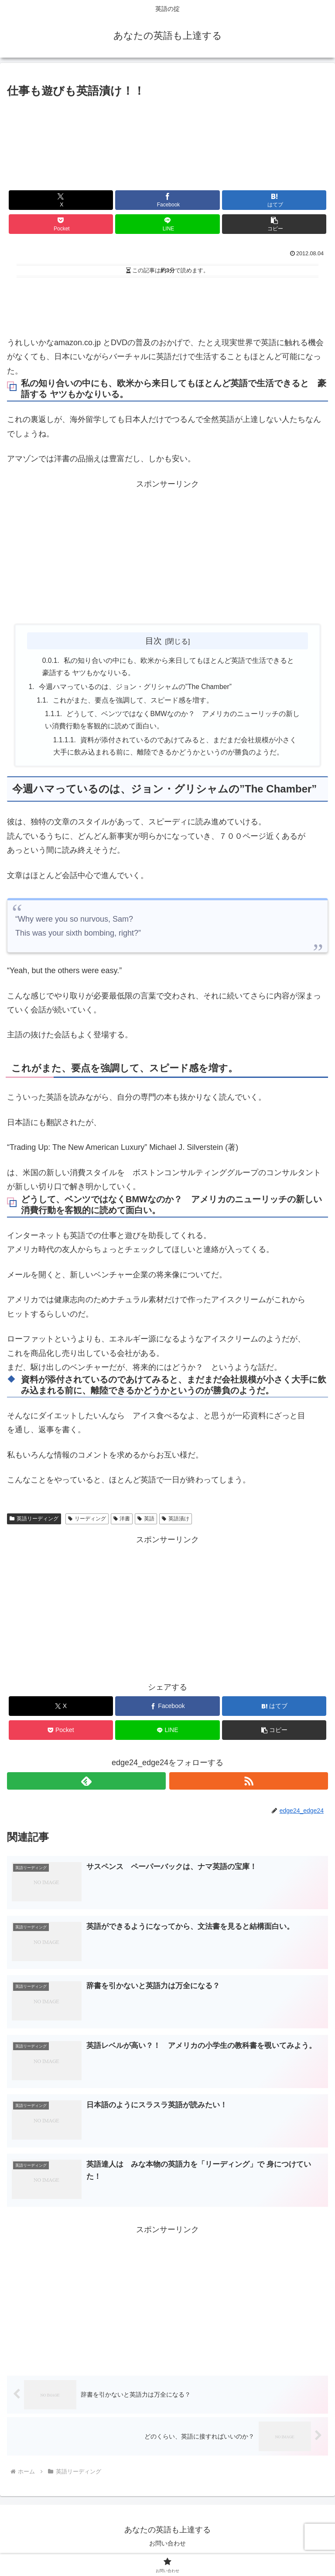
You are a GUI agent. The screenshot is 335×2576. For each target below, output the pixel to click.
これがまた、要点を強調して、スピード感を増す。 (132, 702)
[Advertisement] (167, 305)
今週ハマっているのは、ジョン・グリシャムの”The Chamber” (135, 688)
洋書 (121, 1522)
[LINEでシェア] (167, 224)
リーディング (87, 1522)
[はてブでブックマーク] (274, 200)
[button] (274, 224)
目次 (153, 640)
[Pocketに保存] (61, 224)
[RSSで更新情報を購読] (248, 1785)
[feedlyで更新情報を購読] (86, 1785)
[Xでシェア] (61, 200)
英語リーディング (34, 1522)
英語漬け (175, 1522)
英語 (145, 1522)
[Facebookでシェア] (167, 200)
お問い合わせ (167, 2548)
